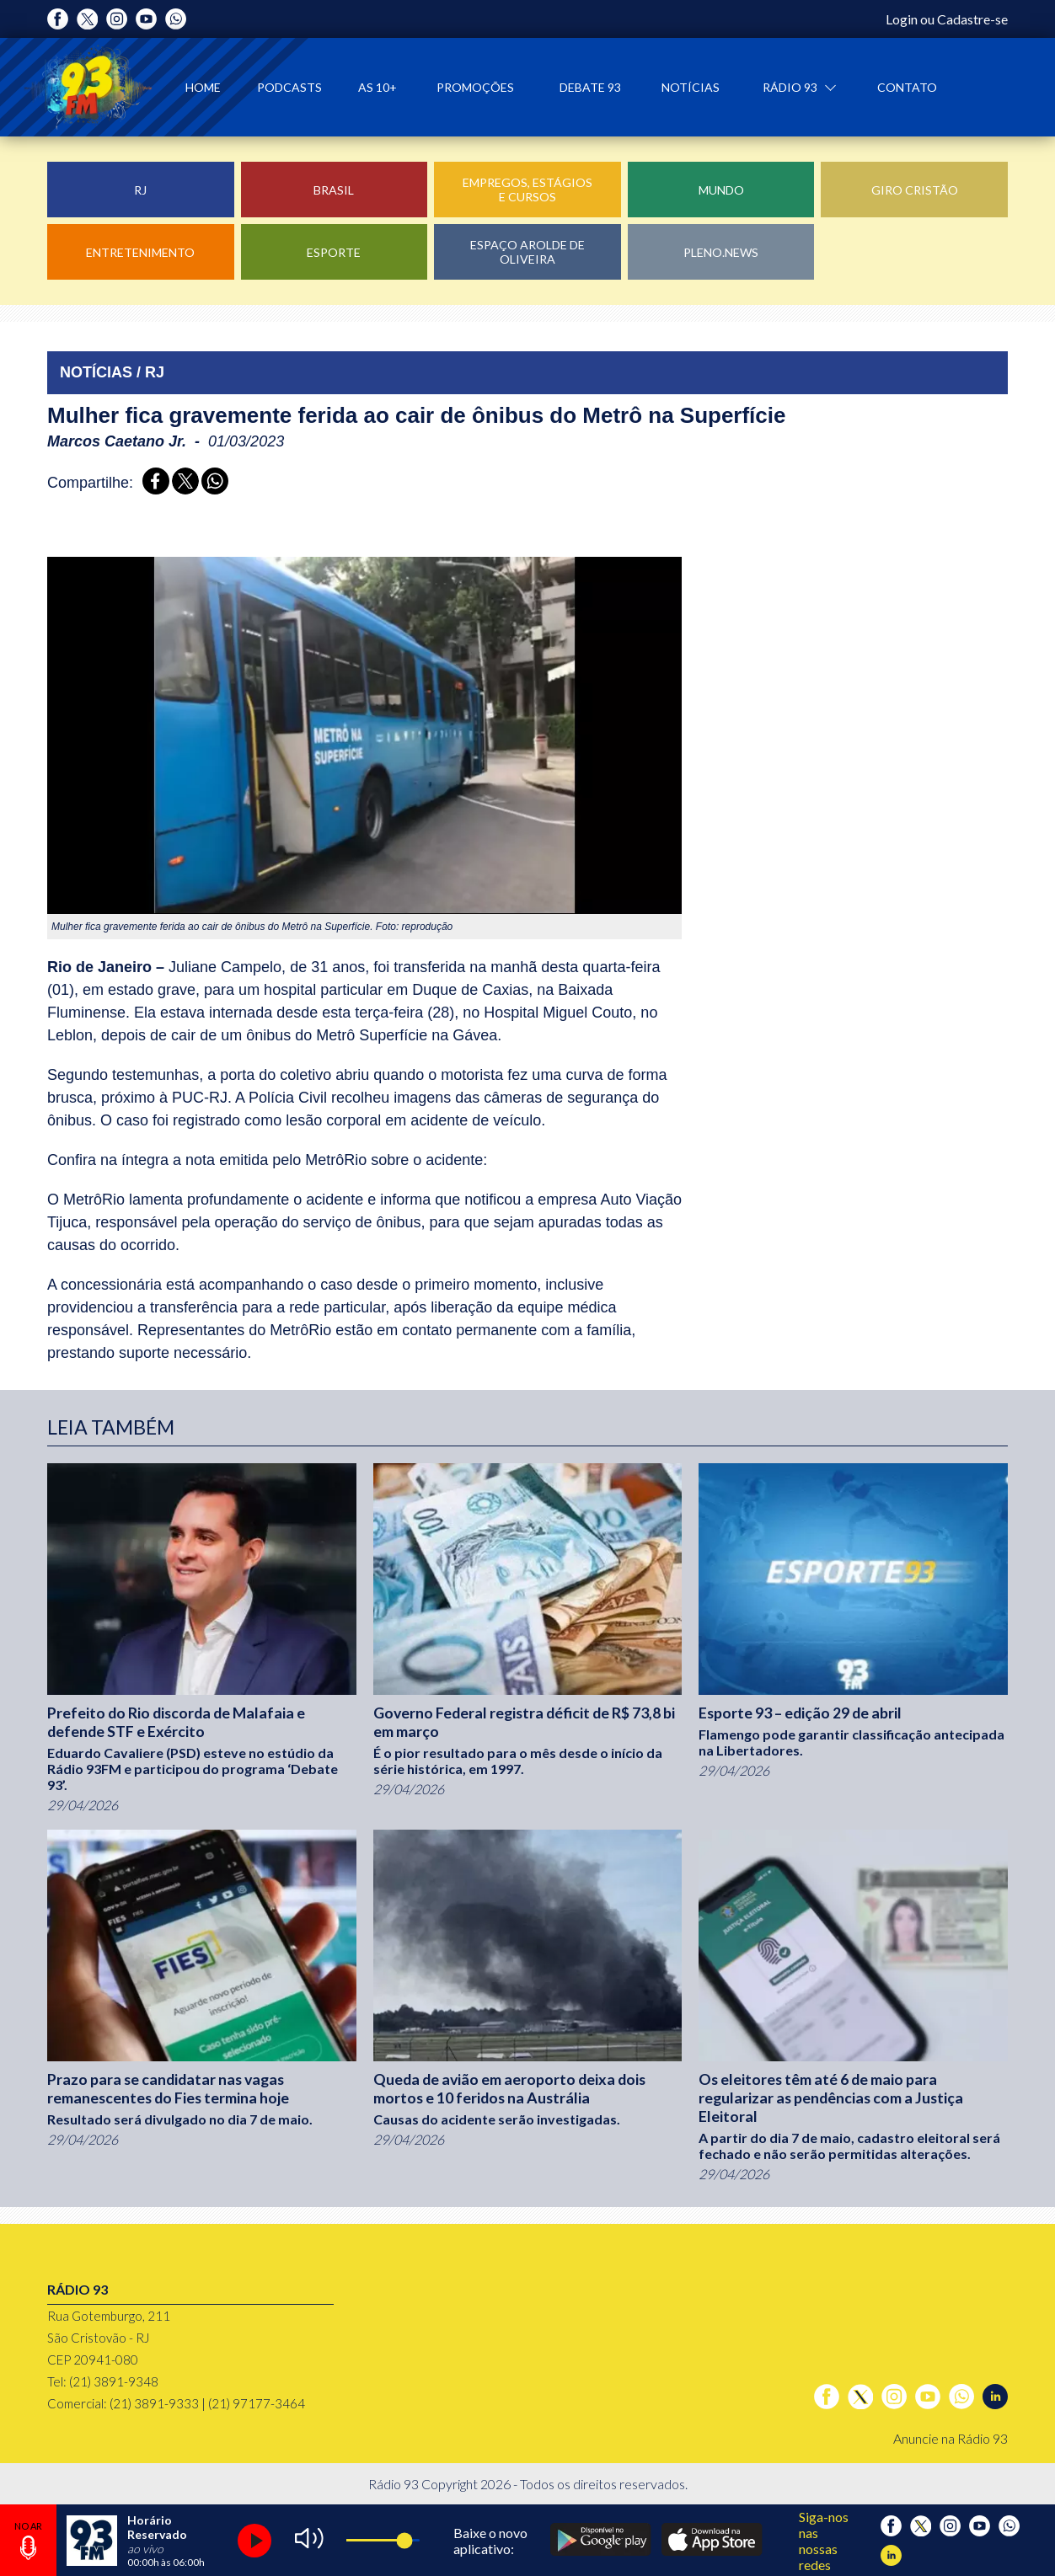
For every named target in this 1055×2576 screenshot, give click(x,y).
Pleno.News (720, 252)
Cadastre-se (972, 19)
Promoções (475, 87)
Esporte (334, 252)
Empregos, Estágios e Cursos (527, 189)
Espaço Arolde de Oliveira (527, 252)
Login (902, 19)
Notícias (690, 87)
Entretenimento (140, 252)
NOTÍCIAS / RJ (112, 372)
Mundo (721, 190)
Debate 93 (590, 87)
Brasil (333, 190)
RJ (140, 190)
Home (203, 87)
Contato (907, 87)
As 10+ (377, 87)
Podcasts (289, 87)
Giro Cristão (914, 190)
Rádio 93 (791, 87)
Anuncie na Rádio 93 (950, 2438)
